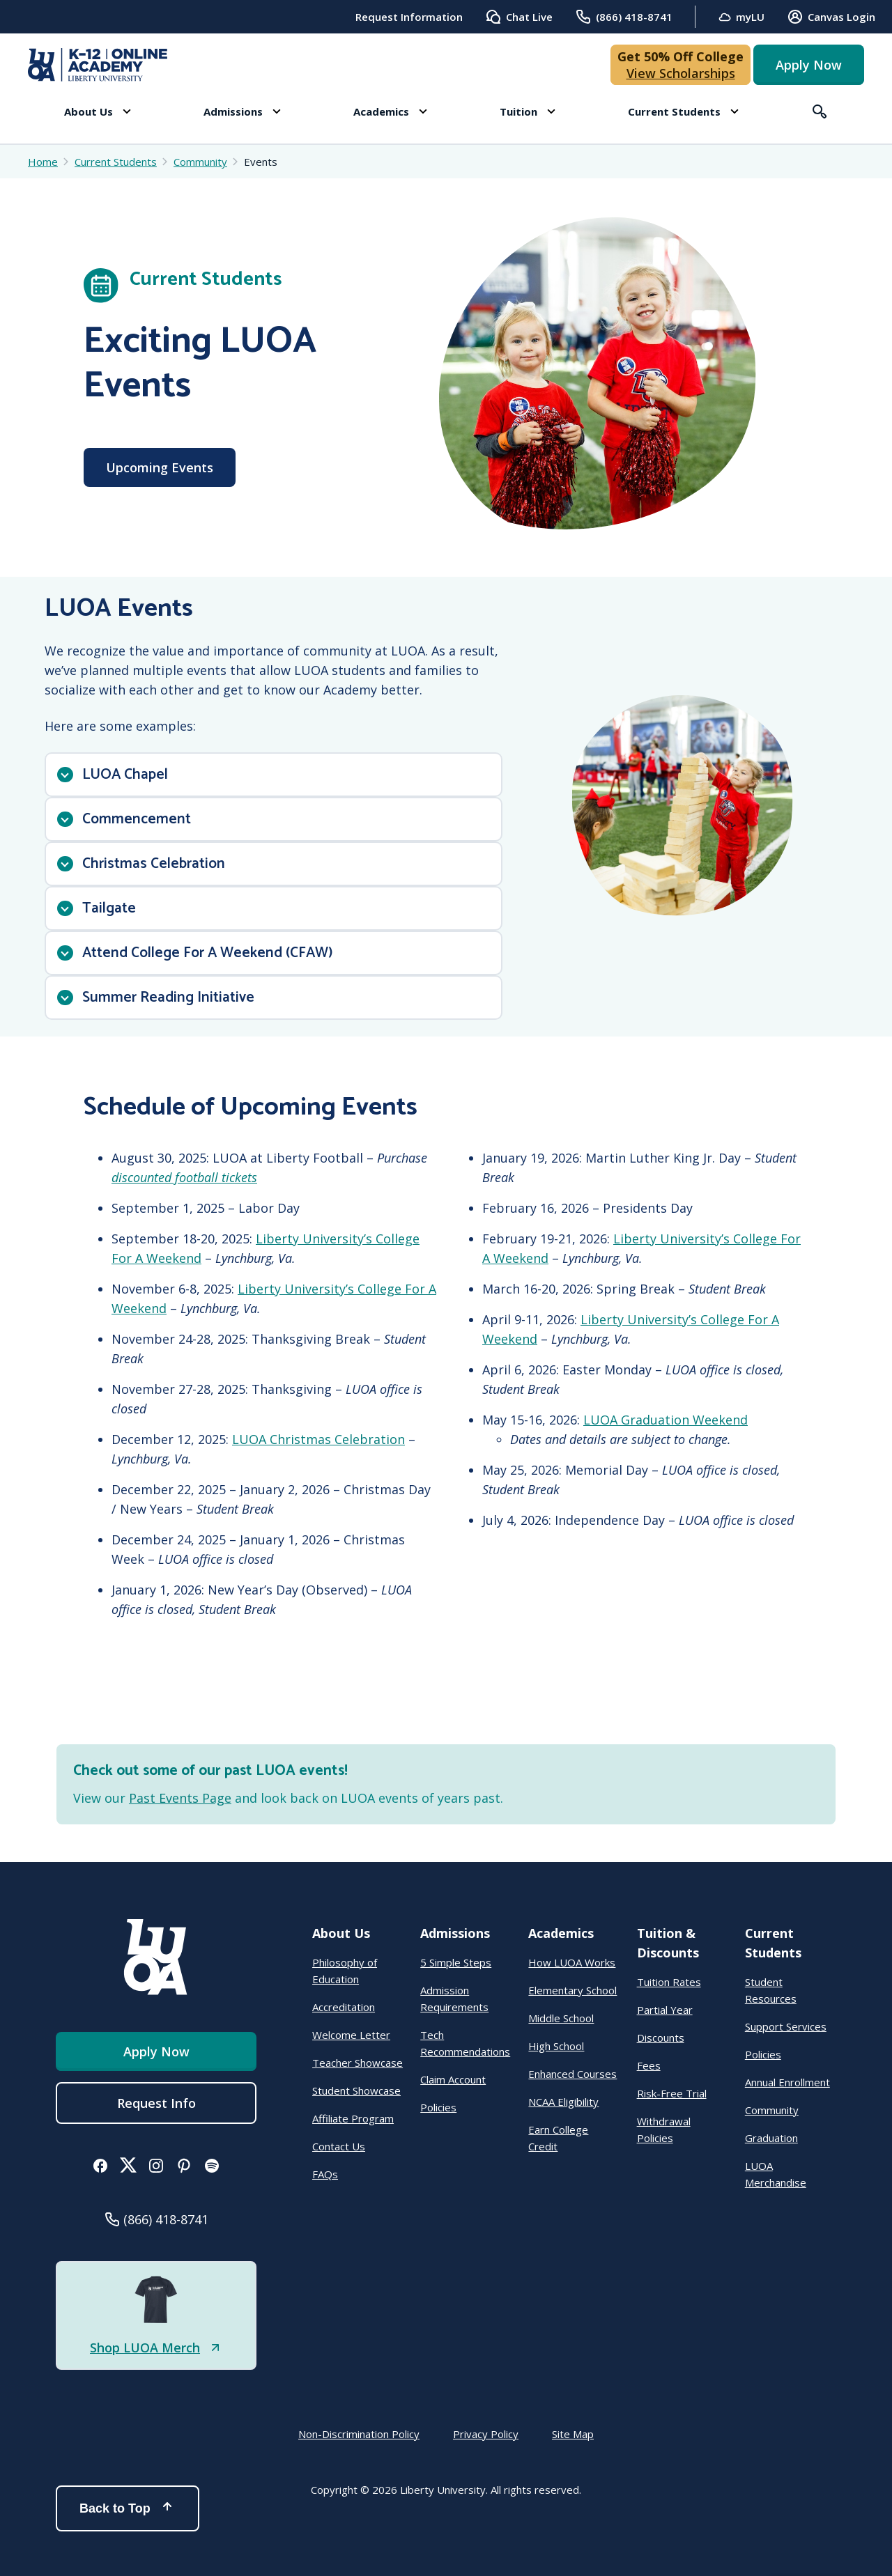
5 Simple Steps (455, 1962)
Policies (438, 2107)
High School (556, 2046)
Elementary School (572, 1990)
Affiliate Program (353, 2118)
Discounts (660, 2037)
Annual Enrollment (787, 2082)
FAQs (325, 2174)
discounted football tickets (184, 1177)
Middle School (561, 2018)
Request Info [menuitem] (156, 2103)
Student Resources (771, 1990)
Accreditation (343, 2007)
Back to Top (127, 2508)
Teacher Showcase (357, 2063)
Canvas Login (831, 16)
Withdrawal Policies (664, 2129)
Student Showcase (356, 2090)
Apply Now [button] (809, 64)
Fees (649, 2065)
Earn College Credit (558, 2138)
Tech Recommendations (465, 2043)
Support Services (785, 2026)
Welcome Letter (351, 2035)
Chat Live (519, 16)
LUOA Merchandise (775, 2174)
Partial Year (665, 2010)
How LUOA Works (571, 1962)
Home (43, 162)
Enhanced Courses (572, 2074)
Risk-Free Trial (672, 2093)
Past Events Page (180, 1798)
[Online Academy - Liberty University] (97, 65)
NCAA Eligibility (563, 2102)
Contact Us (338, 2146)
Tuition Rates (669, 1982)
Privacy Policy (485, 2434)
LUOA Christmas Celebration (318, 1439)
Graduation (771, 2138)
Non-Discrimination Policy (359, 2434)
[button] (97, 111)
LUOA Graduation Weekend (665, 1419)
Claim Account (453, 2079)
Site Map (573, 2434)
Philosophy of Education (344, 1970)
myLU (741, 17)
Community (772, 2110)
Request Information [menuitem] (409, 17)
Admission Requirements (454, 1998)
